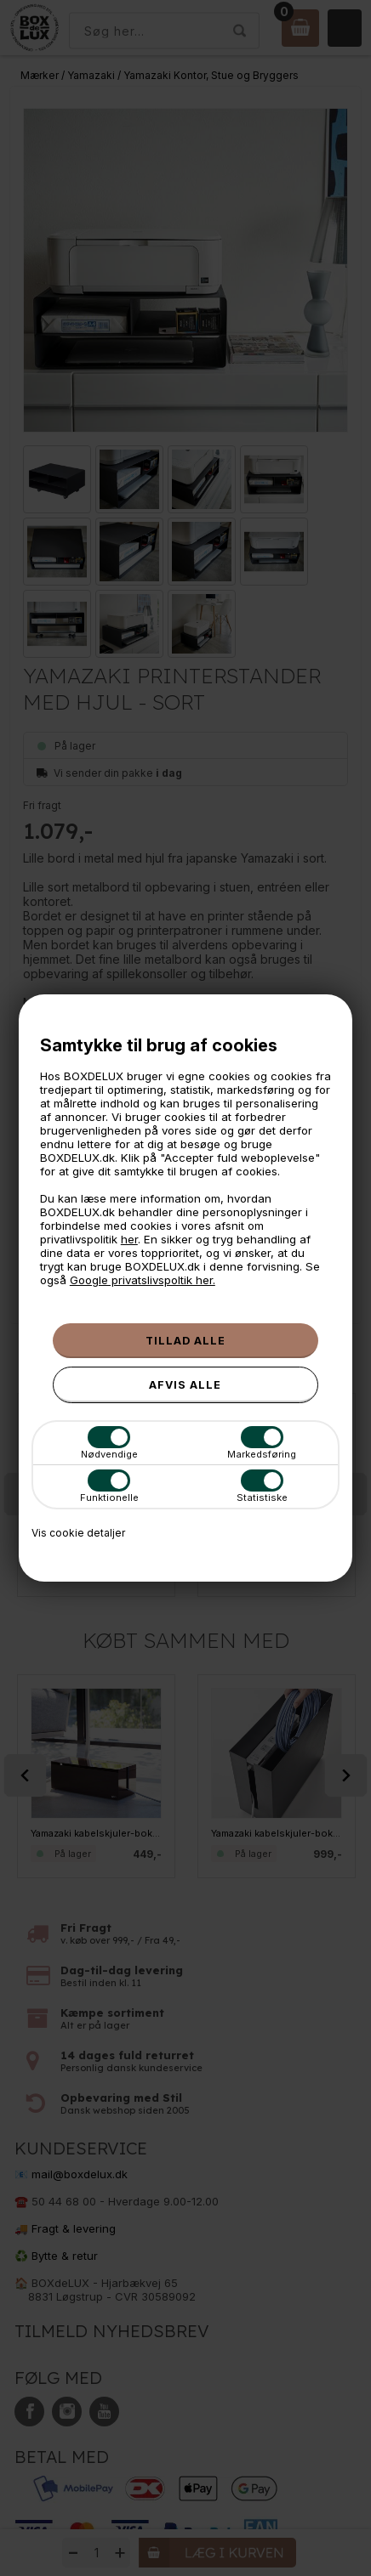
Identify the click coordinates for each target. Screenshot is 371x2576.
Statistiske (262, 1486)
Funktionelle (109, 1486)
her (129, 1239)
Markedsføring (261, 1443)
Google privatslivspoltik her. (142, 1280)
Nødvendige (109, 1443)
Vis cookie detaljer (78, 1532)
